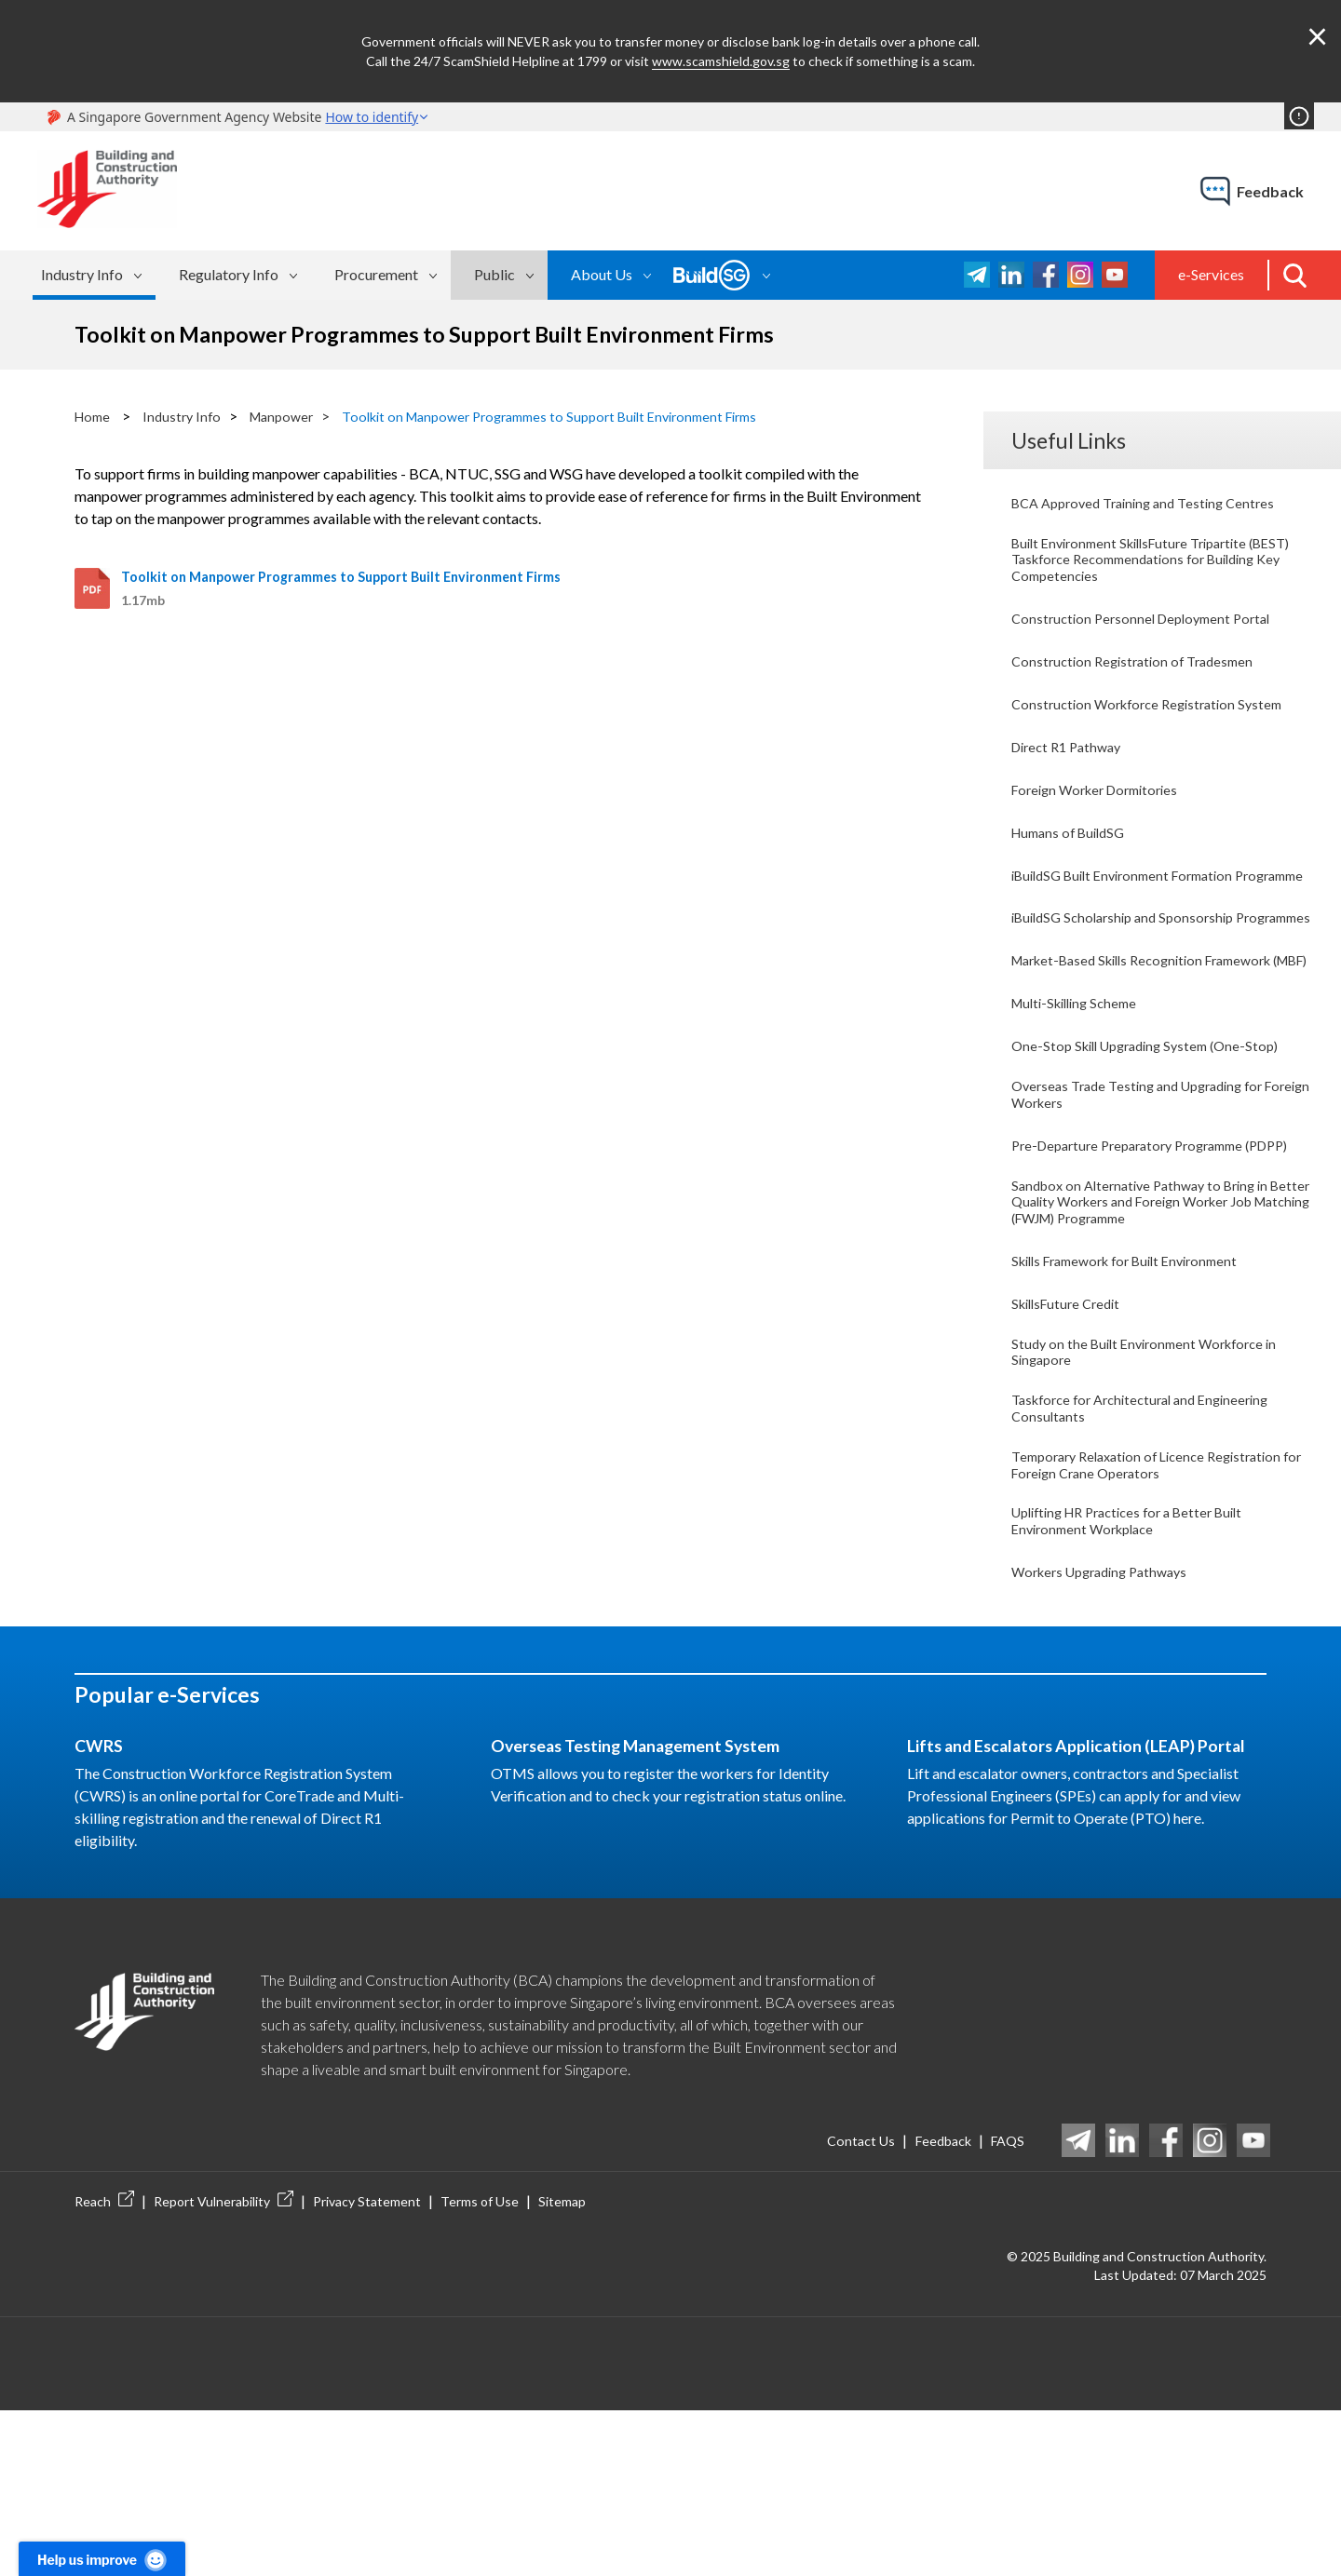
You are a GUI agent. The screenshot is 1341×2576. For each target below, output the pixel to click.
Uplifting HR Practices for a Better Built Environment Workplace (1139, 1677)
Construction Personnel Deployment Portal (1148, 629)
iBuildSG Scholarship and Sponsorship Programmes (1131, 971)
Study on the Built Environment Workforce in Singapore (1153, 1487)
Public (494, 274)
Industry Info (82, 274)
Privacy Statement (367, 2366)
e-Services (1211, 274)
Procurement (376, 274)
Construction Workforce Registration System (1156, 719)
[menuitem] (94, 275)
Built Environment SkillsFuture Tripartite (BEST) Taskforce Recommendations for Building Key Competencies (1140, 564)
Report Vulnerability (223, 2366)
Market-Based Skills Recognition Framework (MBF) (1155, 1035)
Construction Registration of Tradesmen (1139, 673)
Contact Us (836, 2304)
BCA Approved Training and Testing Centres (1152, 501)
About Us (601, 274)
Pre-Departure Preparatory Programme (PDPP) (1138, 1252)
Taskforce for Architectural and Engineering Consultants (1151, 1550)
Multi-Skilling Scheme (1081, 1090)
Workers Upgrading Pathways (1108, 1731)
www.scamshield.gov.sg (721, 61)
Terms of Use (479, 2366)
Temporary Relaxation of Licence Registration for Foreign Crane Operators (1157, 1614)
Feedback (929, 2304)
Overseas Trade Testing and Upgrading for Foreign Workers (1147, 1188)
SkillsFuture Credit (1071, 1433)
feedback (1270, 191)
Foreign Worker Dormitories (1102, 809)
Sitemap (562, 2366)
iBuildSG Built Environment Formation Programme (1132, 908)
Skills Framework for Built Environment (1136, 1387)
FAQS (1004, 2304)
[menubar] (290, 275)
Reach (104, 2366)
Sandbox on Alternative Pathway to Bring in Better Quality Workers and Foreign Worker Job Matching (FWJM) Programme (1152, 1324)
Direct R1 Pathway (1071, 764)
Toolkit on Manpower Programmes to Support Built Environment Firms (583, 416)
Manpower (293, 416)
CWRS (102, 1908)
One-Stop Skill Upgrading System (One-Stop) (1155, 1134)
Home (94, 416)
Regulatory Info (228, 274)
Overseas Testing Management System (656, 1908)
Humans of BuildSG (1073, 854)
